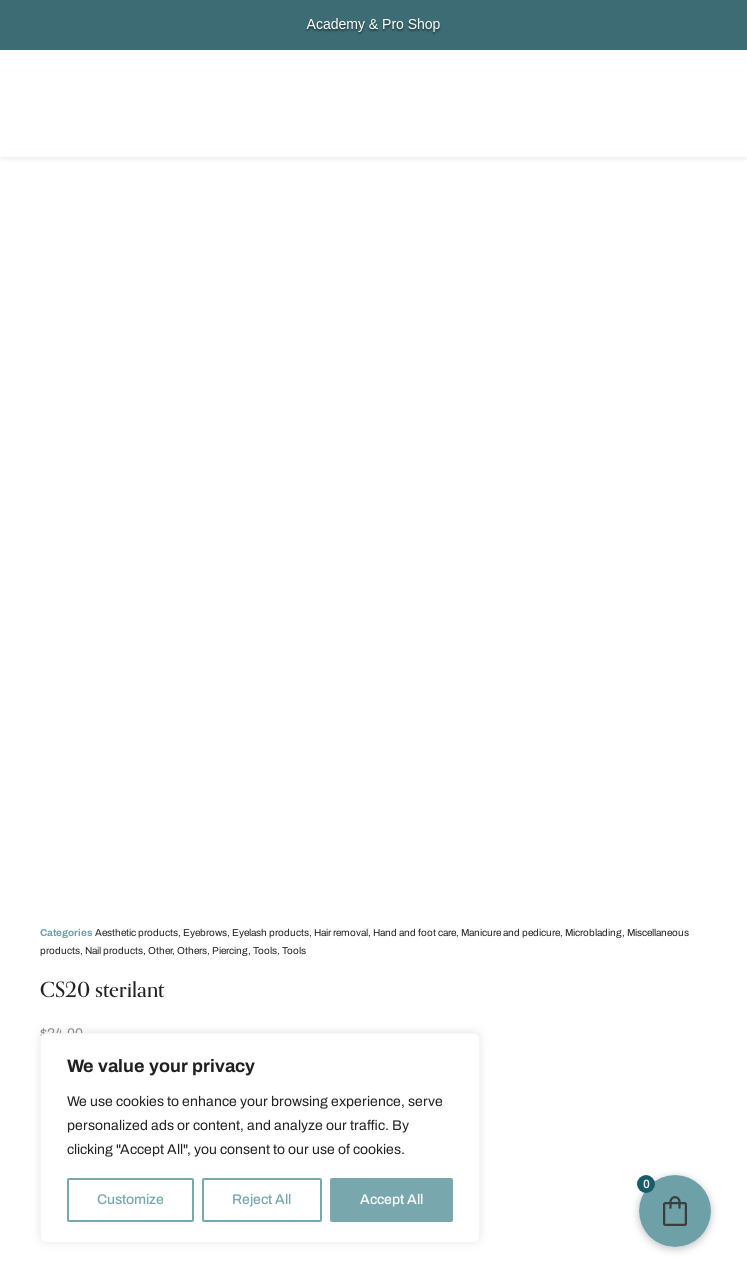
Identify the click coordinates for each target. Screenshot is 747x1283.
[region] (260, 1138)
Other (160, 950)
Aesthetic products (136, 932)
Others (192, 950)
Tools (265, 950)
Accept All (391, 1199)
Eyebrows (205, 932)
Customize (130, 1199)
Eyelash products (270, 932)
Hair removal (341, 932)
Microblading (593, 932)
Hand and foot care (414, 932)
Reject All (261, 1199)
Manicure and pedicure (510, 932)
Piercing (230, 950)
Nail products (114, 950)
